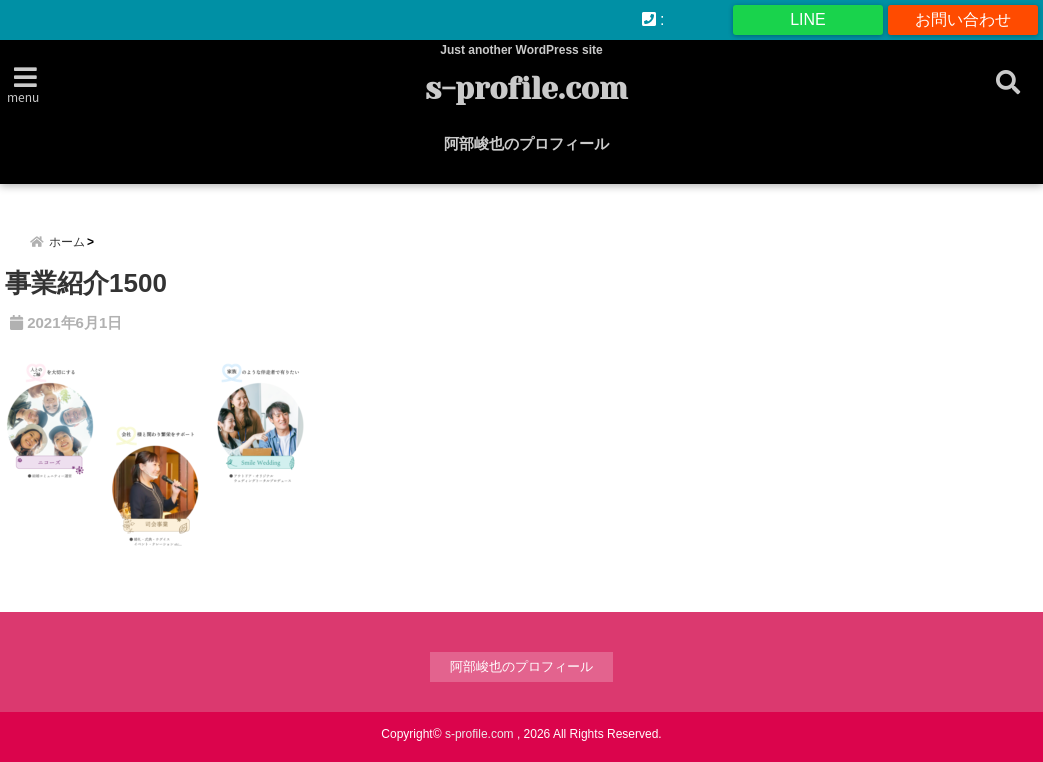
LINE (808, 19)
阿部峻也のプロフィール (526, 143)
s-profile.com (526, 89)
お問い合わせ (963, 19)
